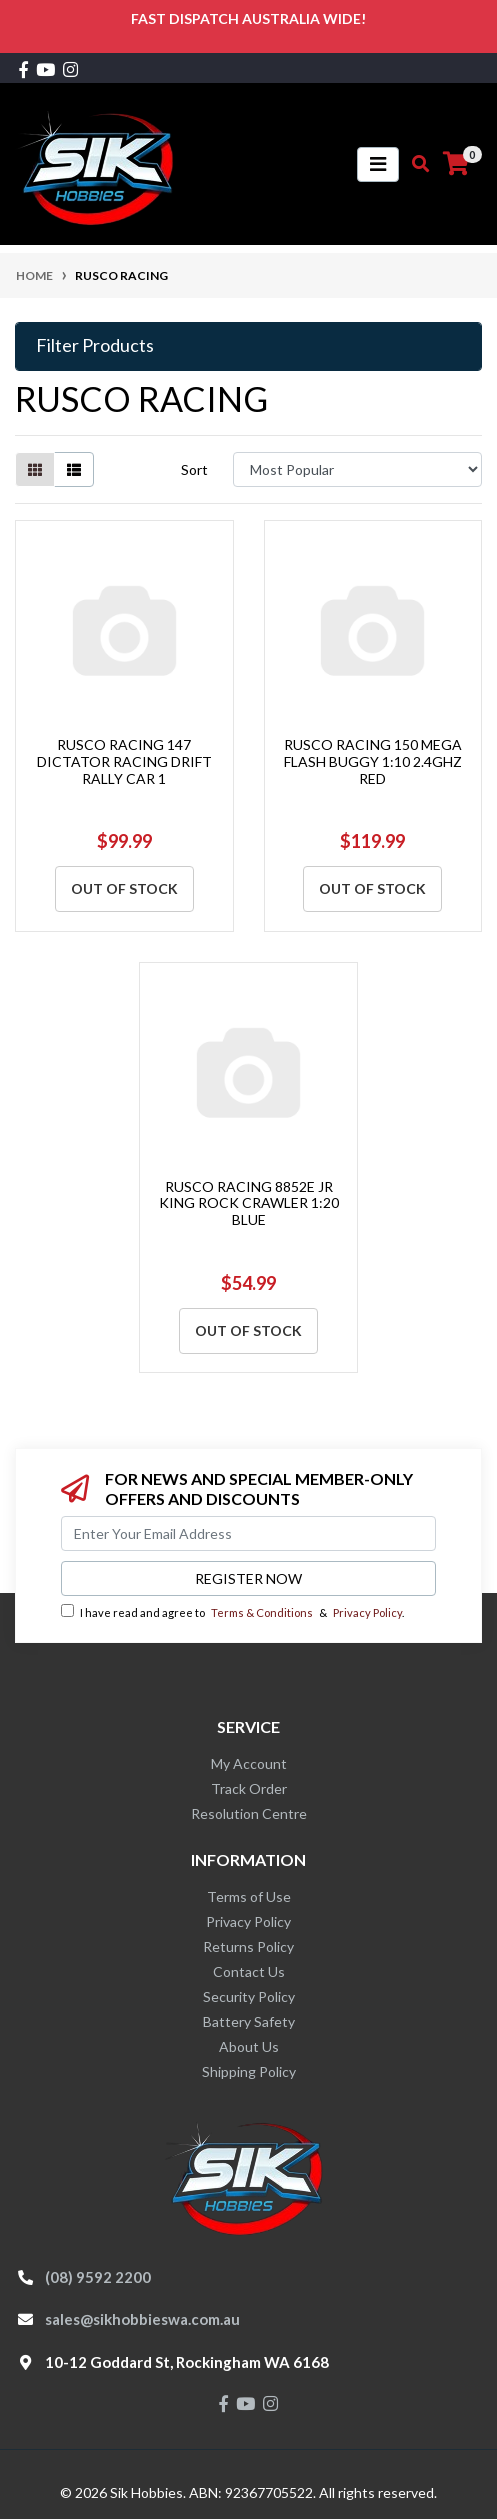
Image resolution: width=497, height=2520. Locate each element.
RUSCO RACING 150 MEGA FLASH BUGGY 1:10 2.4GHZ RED (373, 761)
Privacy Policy (367, 1612)
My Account (249, 1763)
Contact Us (249, 1971)
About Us (249, 2046)
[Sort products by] (357, 469)
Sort (194, 469)
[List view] (74, 469)
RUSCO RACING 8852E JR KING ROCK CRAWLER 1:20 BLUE (249, 1203)
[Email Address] (248, 1533)
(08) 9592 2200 (98, 2277)
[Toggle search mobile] (414, 164)
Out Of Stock (124, 888)
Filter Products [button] (95, 345)
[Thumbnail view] (35, 469)
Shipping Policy (249, 2071)
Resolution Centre (249, 1813)
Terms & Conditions (262, 1612)
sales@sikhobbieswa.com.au (142, 2319)
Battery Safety (249, 2021)
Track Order (249, 1788)
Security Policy (249, 1996)
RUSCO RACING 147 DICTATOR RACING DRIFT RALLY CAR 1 (124, 761)
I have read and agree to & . (232, 1611)
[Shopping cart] (456, 164)
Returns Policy (248, 1946)
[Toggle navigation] (378, 164)
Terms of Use (249, 1896)
